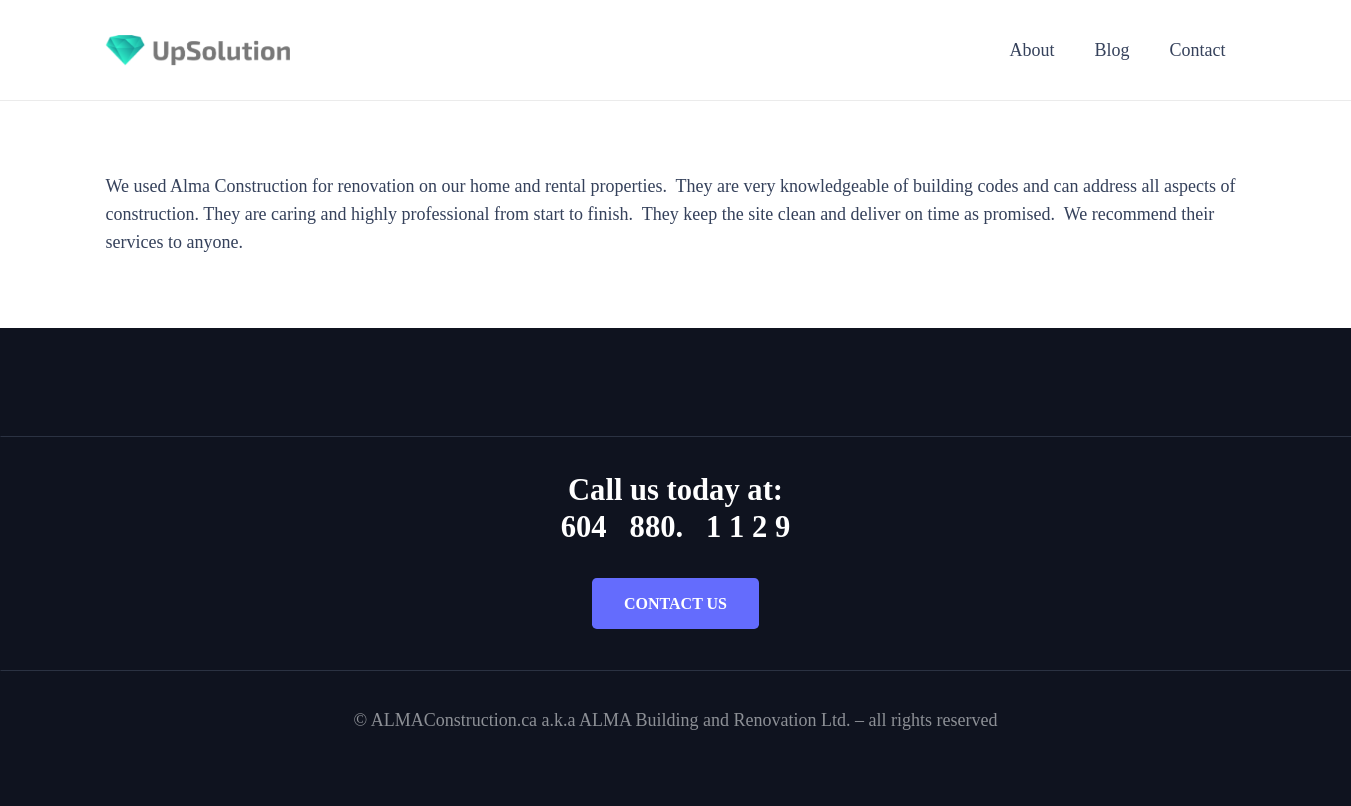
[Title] (198, 50)
